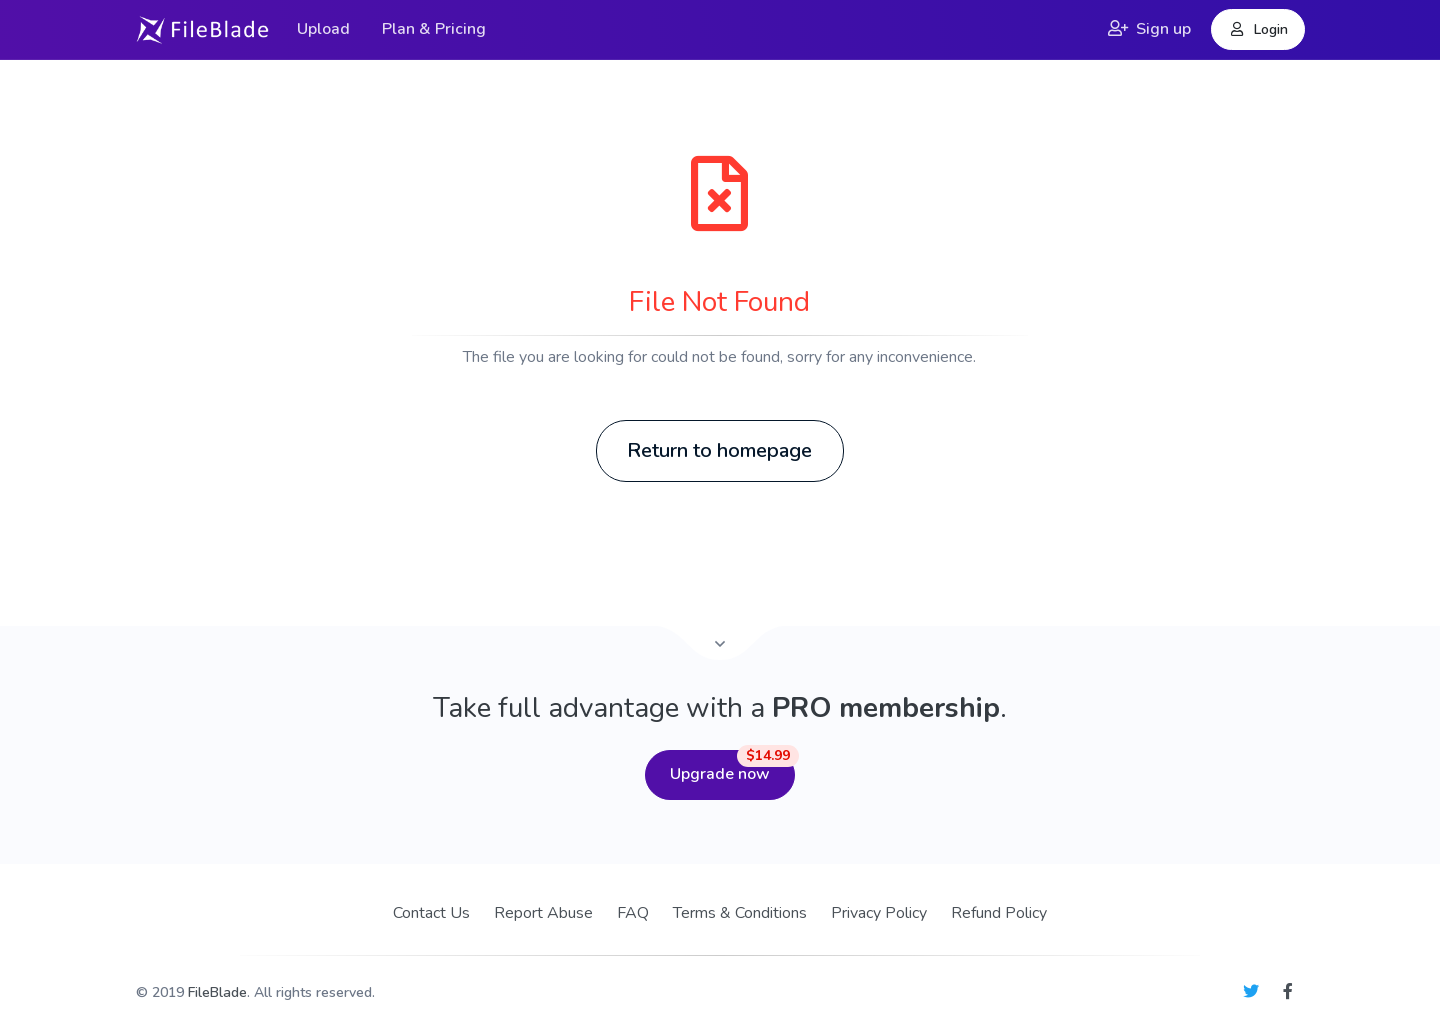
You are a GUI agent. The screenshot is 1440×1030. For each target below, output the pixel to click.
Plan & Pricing (434, 29)
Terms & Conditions (740, 913)
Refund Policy (999, 913)
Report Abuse (543, 913)
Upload (323, 29)
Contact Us (431, 913)
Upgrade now (732, 767)
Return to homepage (719, 450)
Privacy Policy (879, 913)
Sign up (1149, 29)
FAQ (633, 913)
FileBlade (217, 992)
